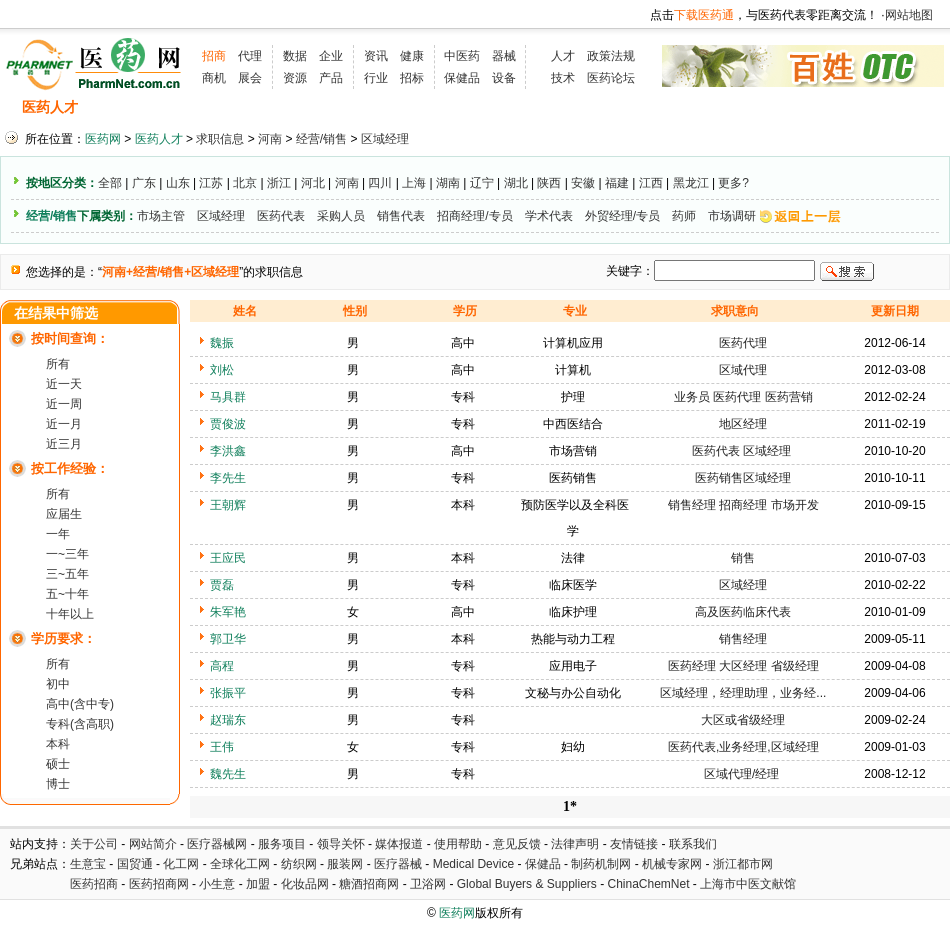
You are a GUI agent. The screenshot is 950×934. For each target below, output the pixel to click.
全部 (110, 183)
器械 (504, 56)
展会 (250, 78)
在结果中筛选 (56, 313)
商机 (214, 78)
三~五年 (67, 574)
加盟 (259, 884)
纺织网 (299, 864)
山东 (178, 183)
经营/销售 (321, 139)
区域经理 (385, 139)
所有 (58, 364)
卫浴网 (429, 884)
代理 (250, 56)
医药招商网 (159, 884)
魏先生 (228, 774)
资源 (295, 78)
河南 (270, 139)
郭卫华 (228, 639)
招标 (412, 78)
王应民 (228, 558)
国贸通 (135, 864)
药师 (684, 216)
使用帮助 (458, 844)
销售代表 (401, 216)
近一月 (64, 424)
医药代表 (281, 216)
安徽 (583, 183)
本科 (58, 744)
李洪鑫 (228, 451)
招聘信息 (126, 107)
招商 (214, 56)
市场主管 (161, 216)
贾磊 (222, 585)
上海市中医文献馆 (748, 884)
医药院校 (509, 107)
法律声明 (575, 844)
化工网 (181, 864)
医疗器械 (398, 864)
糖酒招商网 (369, 884)
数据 (295, 56)
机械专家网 (672, 864)
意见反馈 (517, 844)
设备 (504, 78)
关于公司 (94, 844)
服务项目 (282, 844)
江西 (651, 183)
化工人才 (673, 107)
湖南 (448, 183)
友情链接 (634, 844)
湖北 (516, 183)
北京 (245, 183)
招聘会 (277, 107)
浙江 (279, 183)
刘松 (222, 370)
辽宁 (482, 183)
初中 (58, 684)
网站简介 (153, 844)
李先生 (228, 478)
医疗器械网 (217, 844)
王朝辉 (228, 505)
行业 (376, 78)
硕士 (58, 764)
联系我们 (693, 844)
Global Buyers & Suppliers (527, 884)
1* (570, 806)
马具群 (228, 397)
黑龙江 (691, 183)
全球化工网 (240, 864)
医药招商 (94, 884)
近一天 (64, 384)
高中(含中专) (80, 704)
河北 (313, 183)
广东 (144, 183)
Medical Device (473, 864)
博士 (58, 784)
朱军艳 (228, 612)
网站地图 (909, 15)
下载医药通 (704, 15)
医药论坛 (611, 78)
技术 (563, 78)
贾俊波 (228, 424)
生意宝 (88, 864)
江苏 (211, 183)
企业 (331, 56)
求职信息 (205, 107)
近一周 (64, 404)
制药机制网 (601, 864)
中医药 (462, 56)
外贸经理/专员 (622, 216)
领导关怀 (341, 844)
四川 (380, 183)
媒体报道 (399, 844)
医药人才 (50, 107)
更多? (733, 183)
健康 (412, 56)
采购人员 (341, 216)
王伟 (222, 747)
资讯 (376, 56)
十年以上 (70, 614)
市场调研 (732, 216)
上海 (414, 183)
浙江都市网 (743, 864)
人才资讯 (430, 107)
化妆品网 (305, 884)
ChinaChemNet (648, 884)
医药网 (103, 139)
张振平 (228, 693)
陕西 (549, 183)
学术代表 (549, 216)
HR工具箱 (591, 107)
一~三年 (67, 554)
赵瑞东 (228, 720)
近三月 (64, 444)
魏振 (222, 343)
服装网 (345, 864)
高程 (222, 666)
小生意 (217, 884)
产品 (331, 78)
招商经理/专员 (474, 216)
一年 (58, 534)
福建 (617, 183)
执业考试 (350, 107)
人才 (563, 56)
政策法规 (611, 56)
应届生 (64, 514)
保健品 (462, 78)
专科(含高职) (80, 724)
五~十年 (67, 594)
